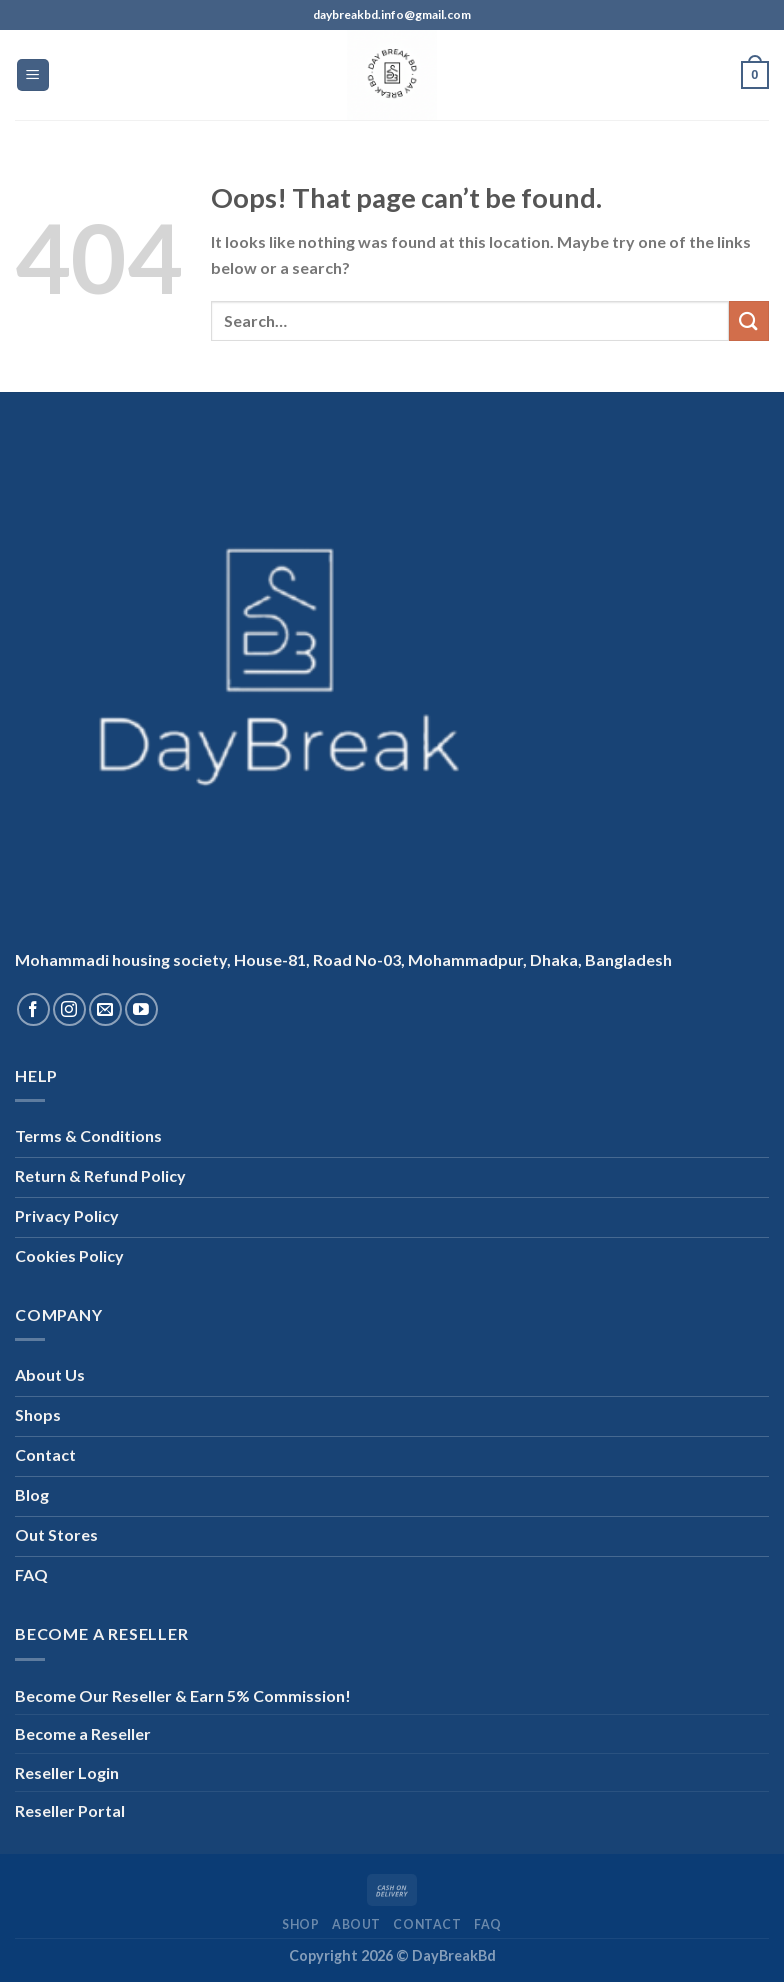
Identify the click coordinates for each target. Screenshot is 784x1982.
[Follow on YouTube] (141, 1009)
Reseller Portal (70, 1810)
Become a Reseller (83, 1733)
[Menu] (33, 75)
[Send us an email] (105, 1009)
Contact (427, 1924)
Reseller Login (67, 1772)
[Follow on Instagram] (69, 1009)
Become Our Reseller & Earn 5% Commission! (183, 1695)
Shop (300, 1924)
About (356, 1924)
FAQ (488, 1924)
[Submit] (749, 320)
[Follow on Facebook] (33, 1009)
